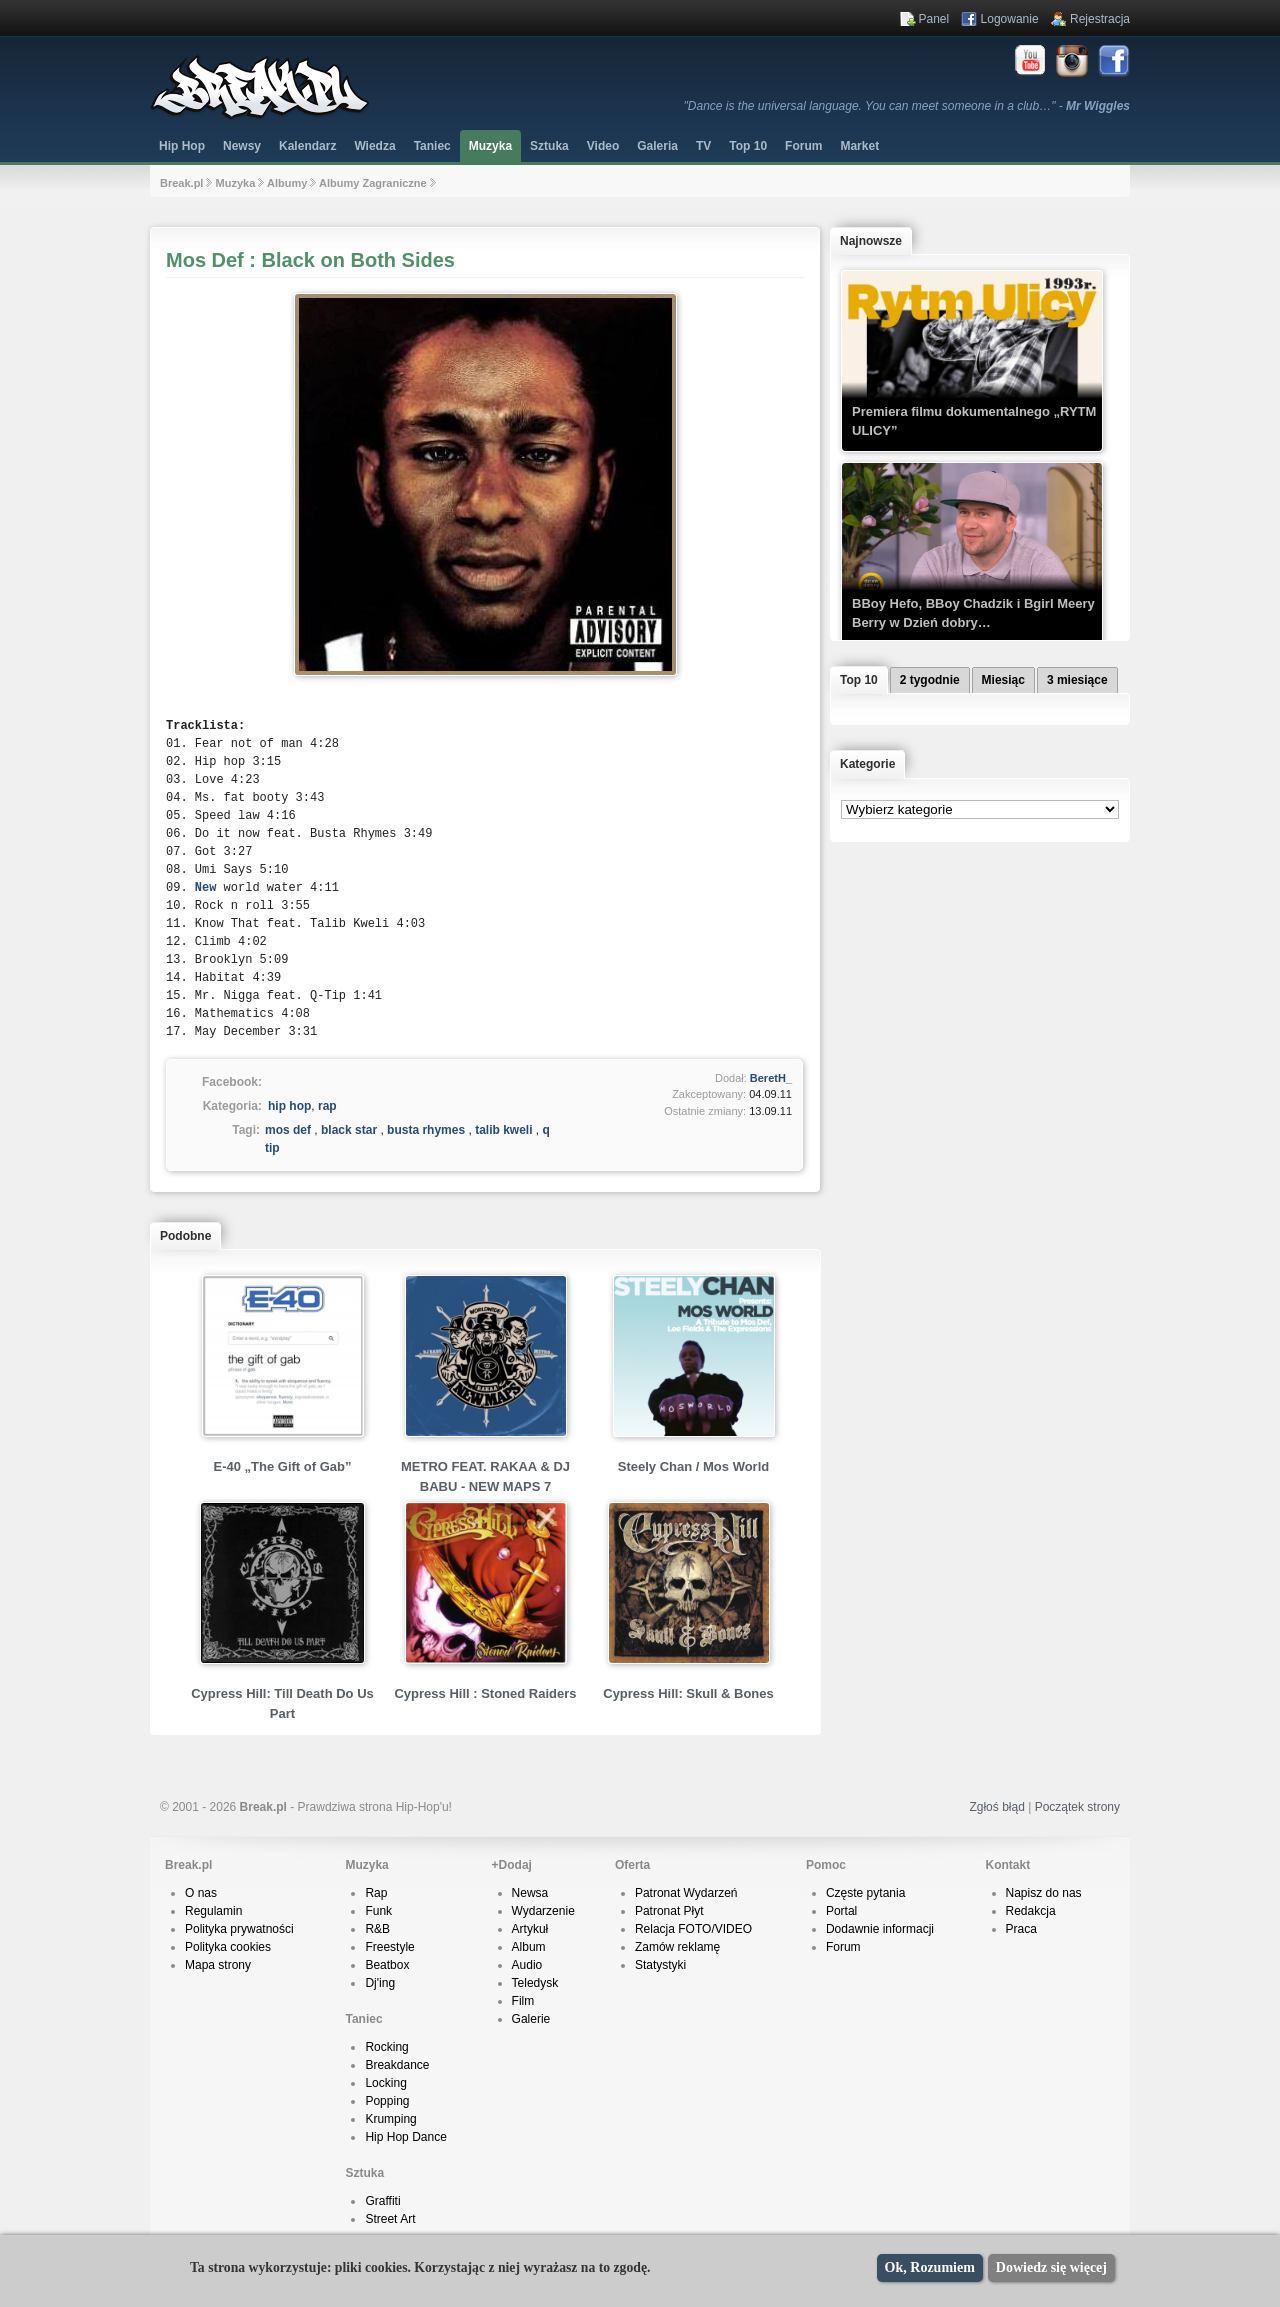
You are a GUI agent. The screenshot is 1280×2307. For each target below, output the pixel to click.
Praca (1021, 1929)
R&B (377, 1929)
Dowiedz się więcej (1051, 2267)
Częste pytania (865, 1893)
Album (529, 1947)
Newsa (530, 1893)
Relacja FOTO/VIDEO (693, 1929)
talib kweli (503, 1130)
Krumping (390, 2119)
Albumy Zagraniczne (373, 183)
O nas (201, 1893)
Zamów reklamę (677, 1947)
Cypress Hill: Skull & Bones (688, 1693)
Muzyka (490, 146)
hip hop (289, 1106)
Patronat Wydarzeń (686, 1893)
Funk (378, 1911)
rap (327, 1106)
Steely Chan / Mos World (693, 1466)
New (206, 887)
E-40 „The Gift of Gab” (283, 1466)
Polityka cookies (228, 1947)
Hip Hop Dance (405, 2137)
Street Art (390, 2219)
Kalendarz (307, 146)
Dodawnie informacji (880, 1929)
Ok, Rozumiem (930, 2267)
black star (349, 1130)
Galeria (657, 146)
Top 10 (748, 146)
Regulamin (213, 1911)
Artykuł (530, 1929)
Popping (387, 2101)
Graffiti (382, 2201)
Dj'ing (380, 1983)
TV (703, 146)
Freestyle (389, 1947)
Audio (527, 1965)
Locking (385, 2083)
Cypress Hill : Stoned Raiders (485, 1693)
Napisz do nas (1044, 1893)
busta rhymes (426, 1130)
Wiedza (374, 146)
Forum (843, 1947)
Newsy (242, 146)
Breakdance (397, 2065)
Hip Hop (182, 146)
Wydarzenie (543, 1911)
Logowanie (1010, 19)
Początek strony (1077, 1807)
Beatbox (387, 1965)
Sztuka (549, 146)
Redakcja (1031, 1911)
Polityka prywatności (239, 1929)
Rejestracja (1100, 19)
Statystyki (660, 1965)
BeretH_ (771, 1078)
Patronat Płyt (669, 1911)
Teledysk (535, 1983)
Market (859, 146)
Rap (376, 1893)
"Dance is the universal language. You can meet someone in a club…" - (907, 106)
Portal (841, 1911)
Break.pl (181, 183)
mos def (288, 1130)
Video (603, 146)
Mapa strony (218, 1965)
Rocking (386, 2047)
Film (523, 2001)
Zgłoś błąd (996, 1807)
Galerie (531, 2019)
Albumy (287, 183)
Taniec (432, 146)
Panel (934, 19)
